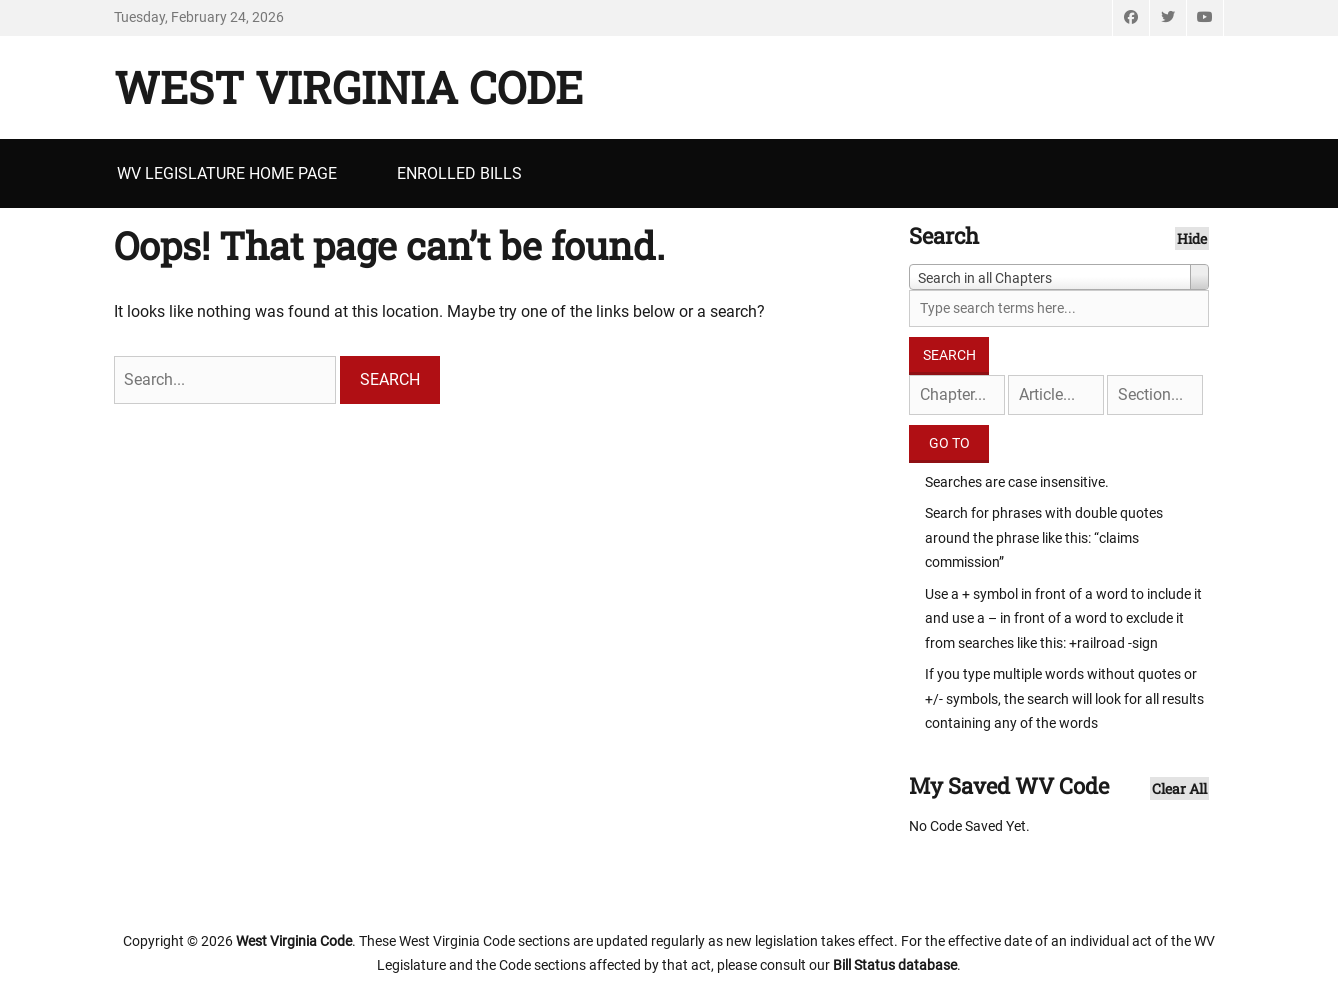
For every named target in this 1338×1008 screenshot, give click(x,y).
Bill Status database (895, 965)
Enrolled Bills (459, 173)
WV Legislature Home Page (227, 173)
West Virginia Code (348, 87)
